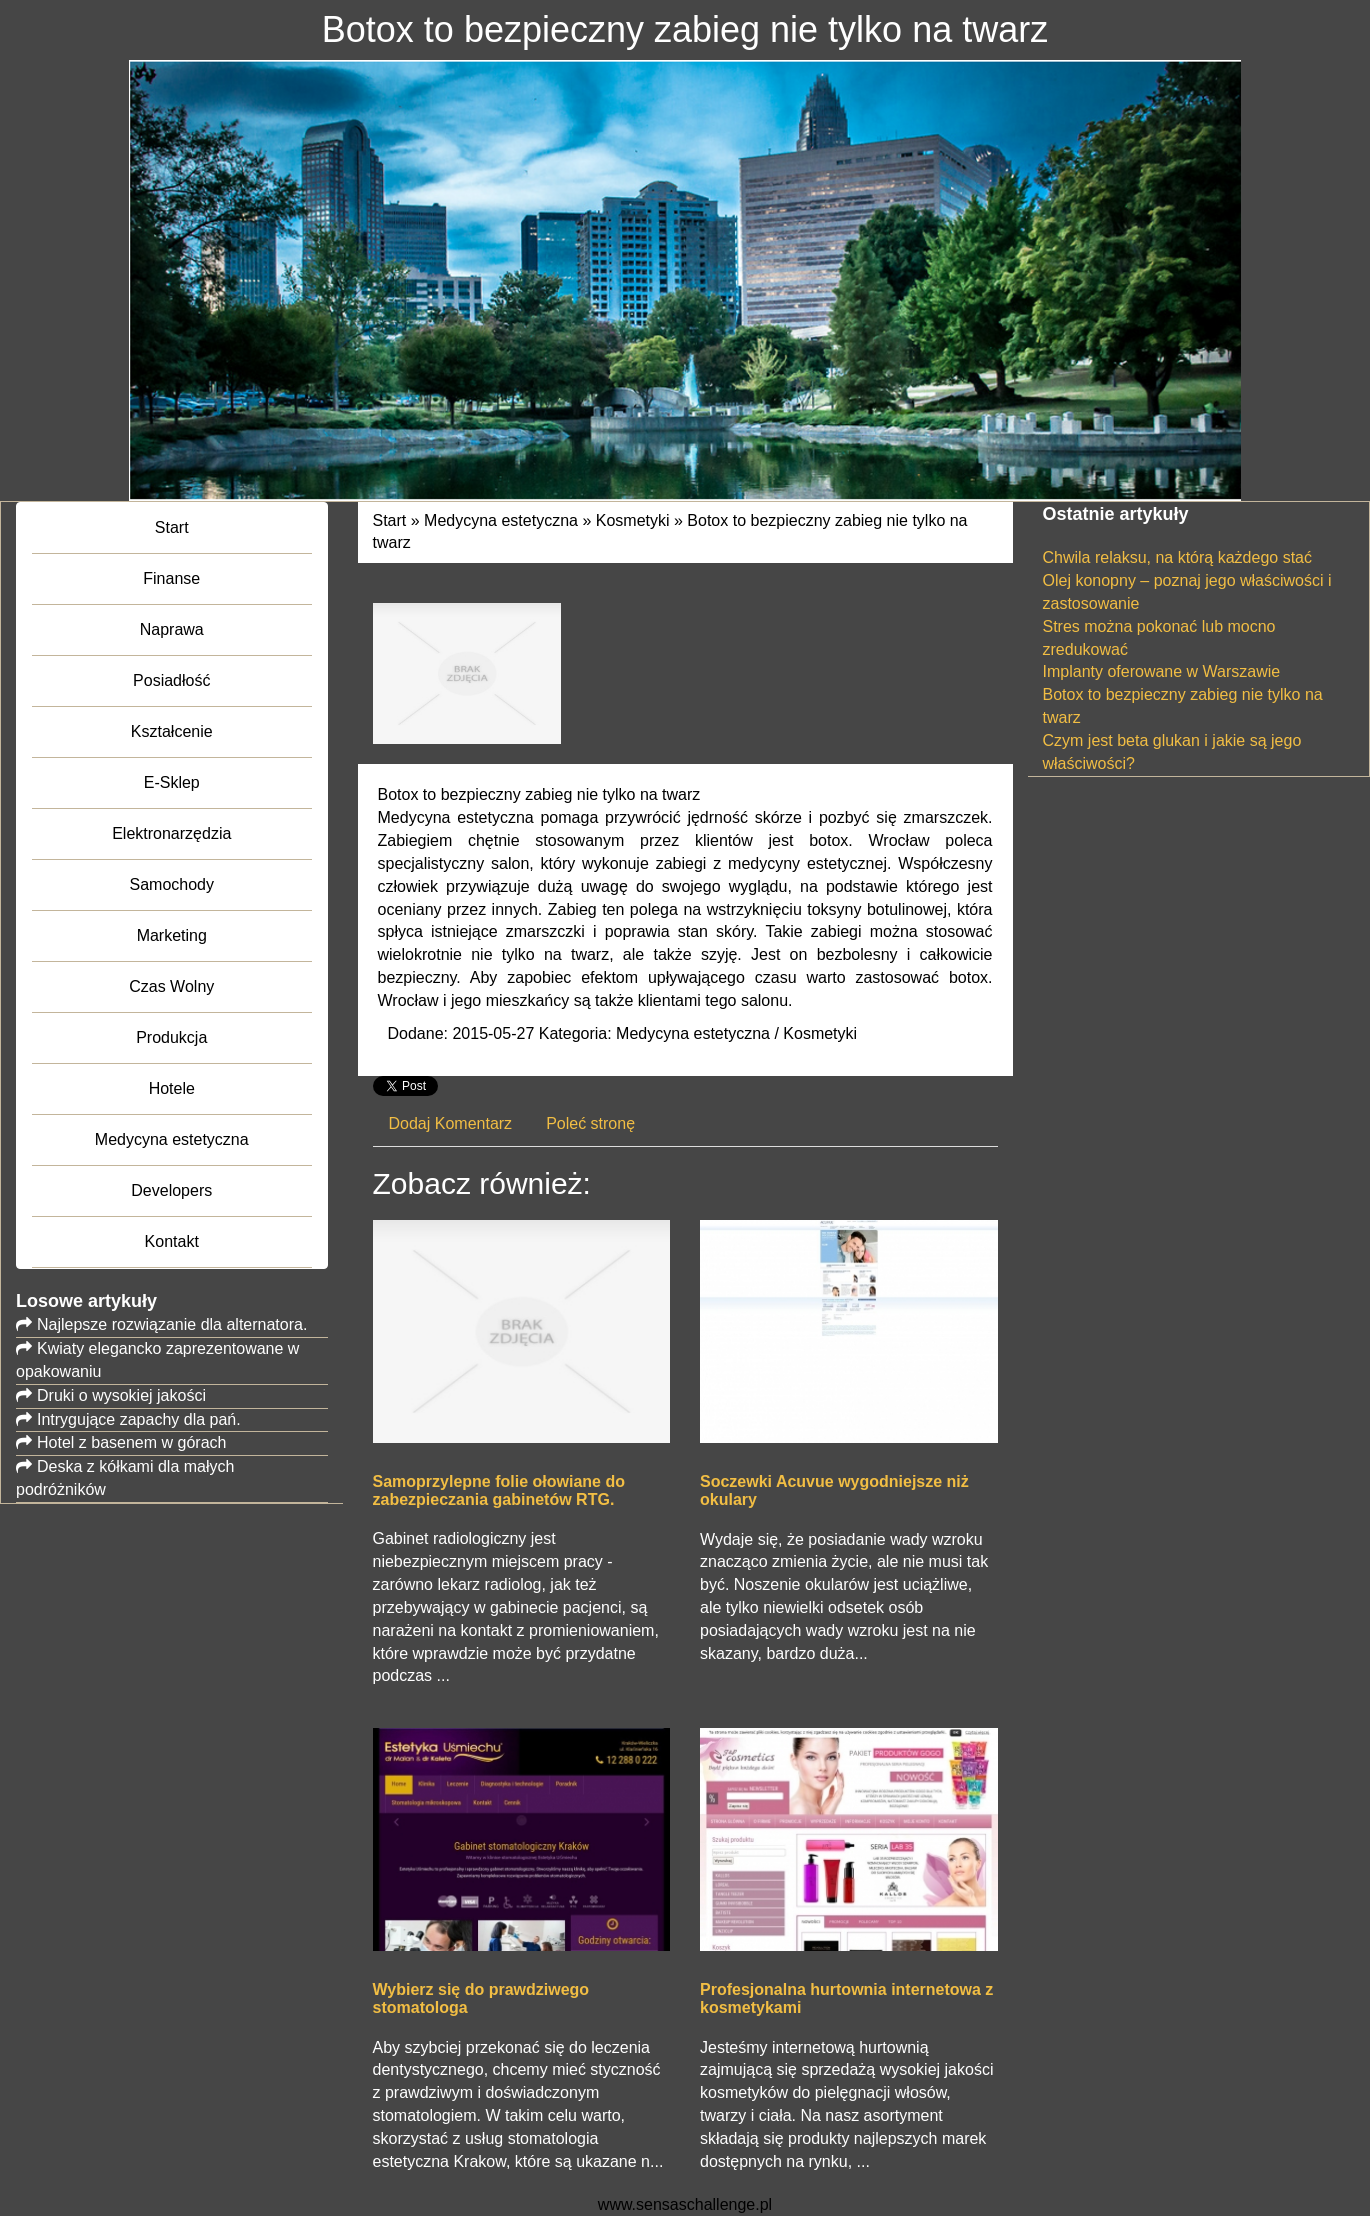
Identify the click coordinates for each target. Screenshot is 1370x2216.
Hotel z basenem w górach (131, 1442)
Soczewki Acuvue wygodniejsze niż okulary (834, 1490)
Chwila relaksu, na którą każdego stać (1177, 557)
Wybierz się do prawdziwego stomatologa (481, 1998)
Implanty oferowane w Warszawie (1162, 671)
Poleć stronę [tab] (590, 1123)
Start (390, 520)
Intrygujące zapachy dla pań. (139, 1419)
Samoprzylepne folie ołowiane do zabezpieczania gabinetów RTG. (499, 1490)
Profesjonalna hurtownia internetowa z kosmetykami (846, 1998)
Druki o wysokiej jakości (121, 1395)
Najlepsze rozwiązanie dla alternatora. (172, 1324)
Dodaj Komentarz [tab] (451, 1123)
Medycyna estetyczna (501, 520)
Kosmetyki (633, 520)
